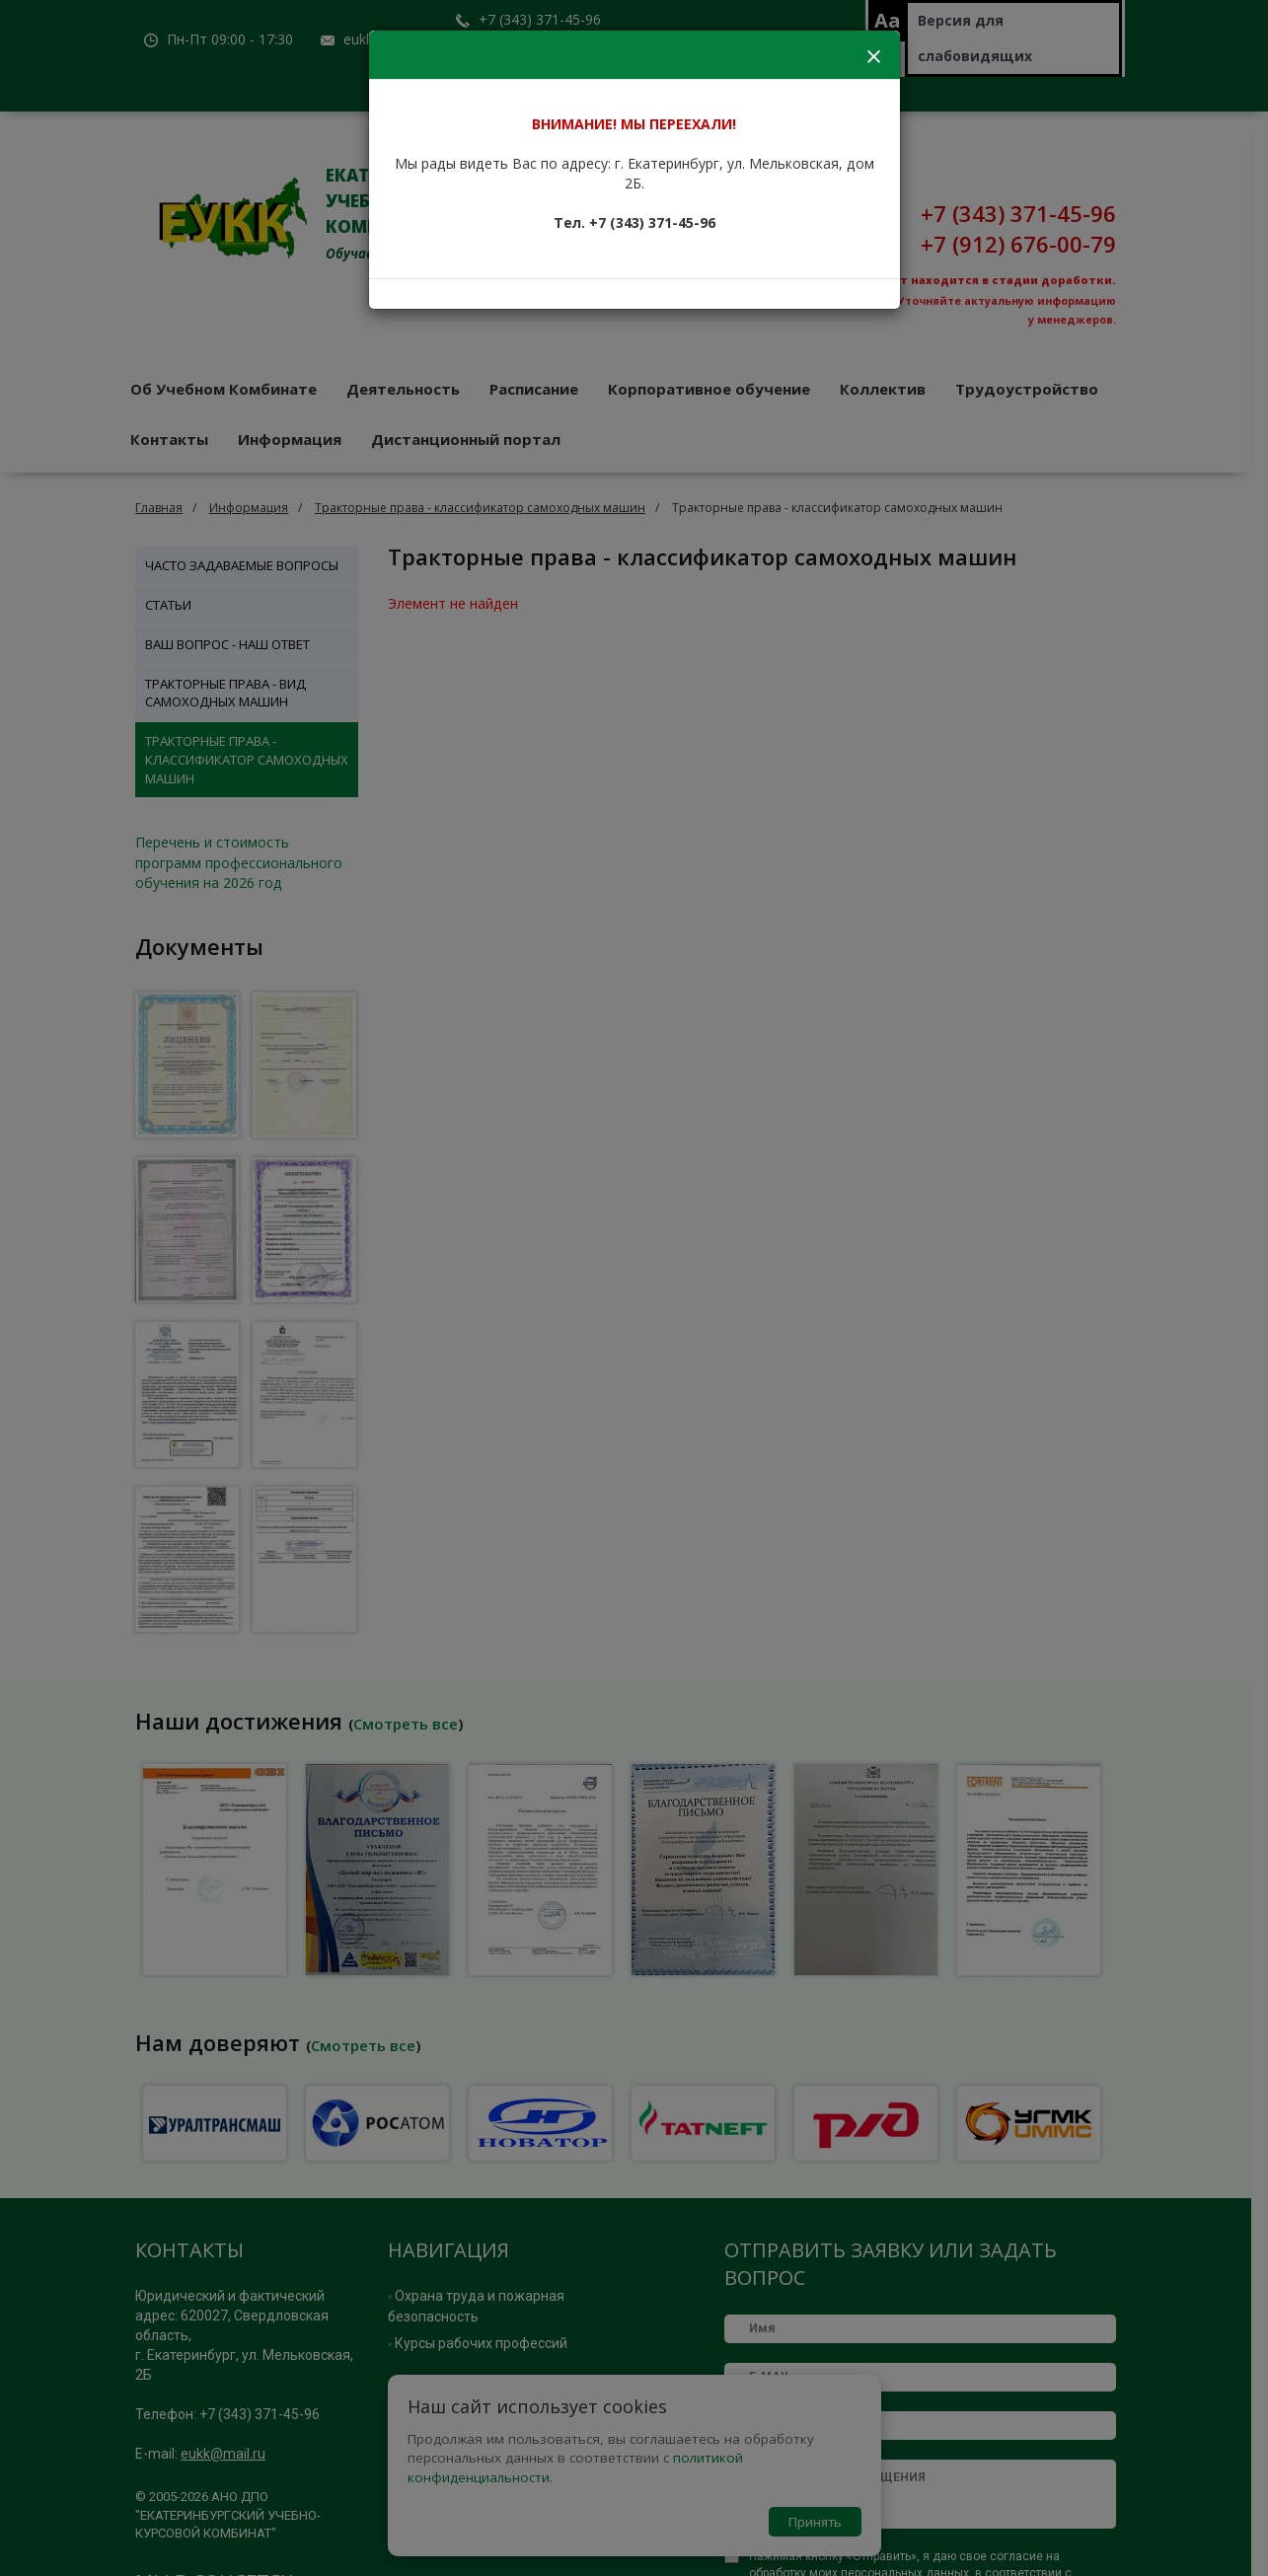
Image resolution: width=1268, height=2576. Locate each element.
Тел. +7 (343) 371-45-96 (634, 222)
